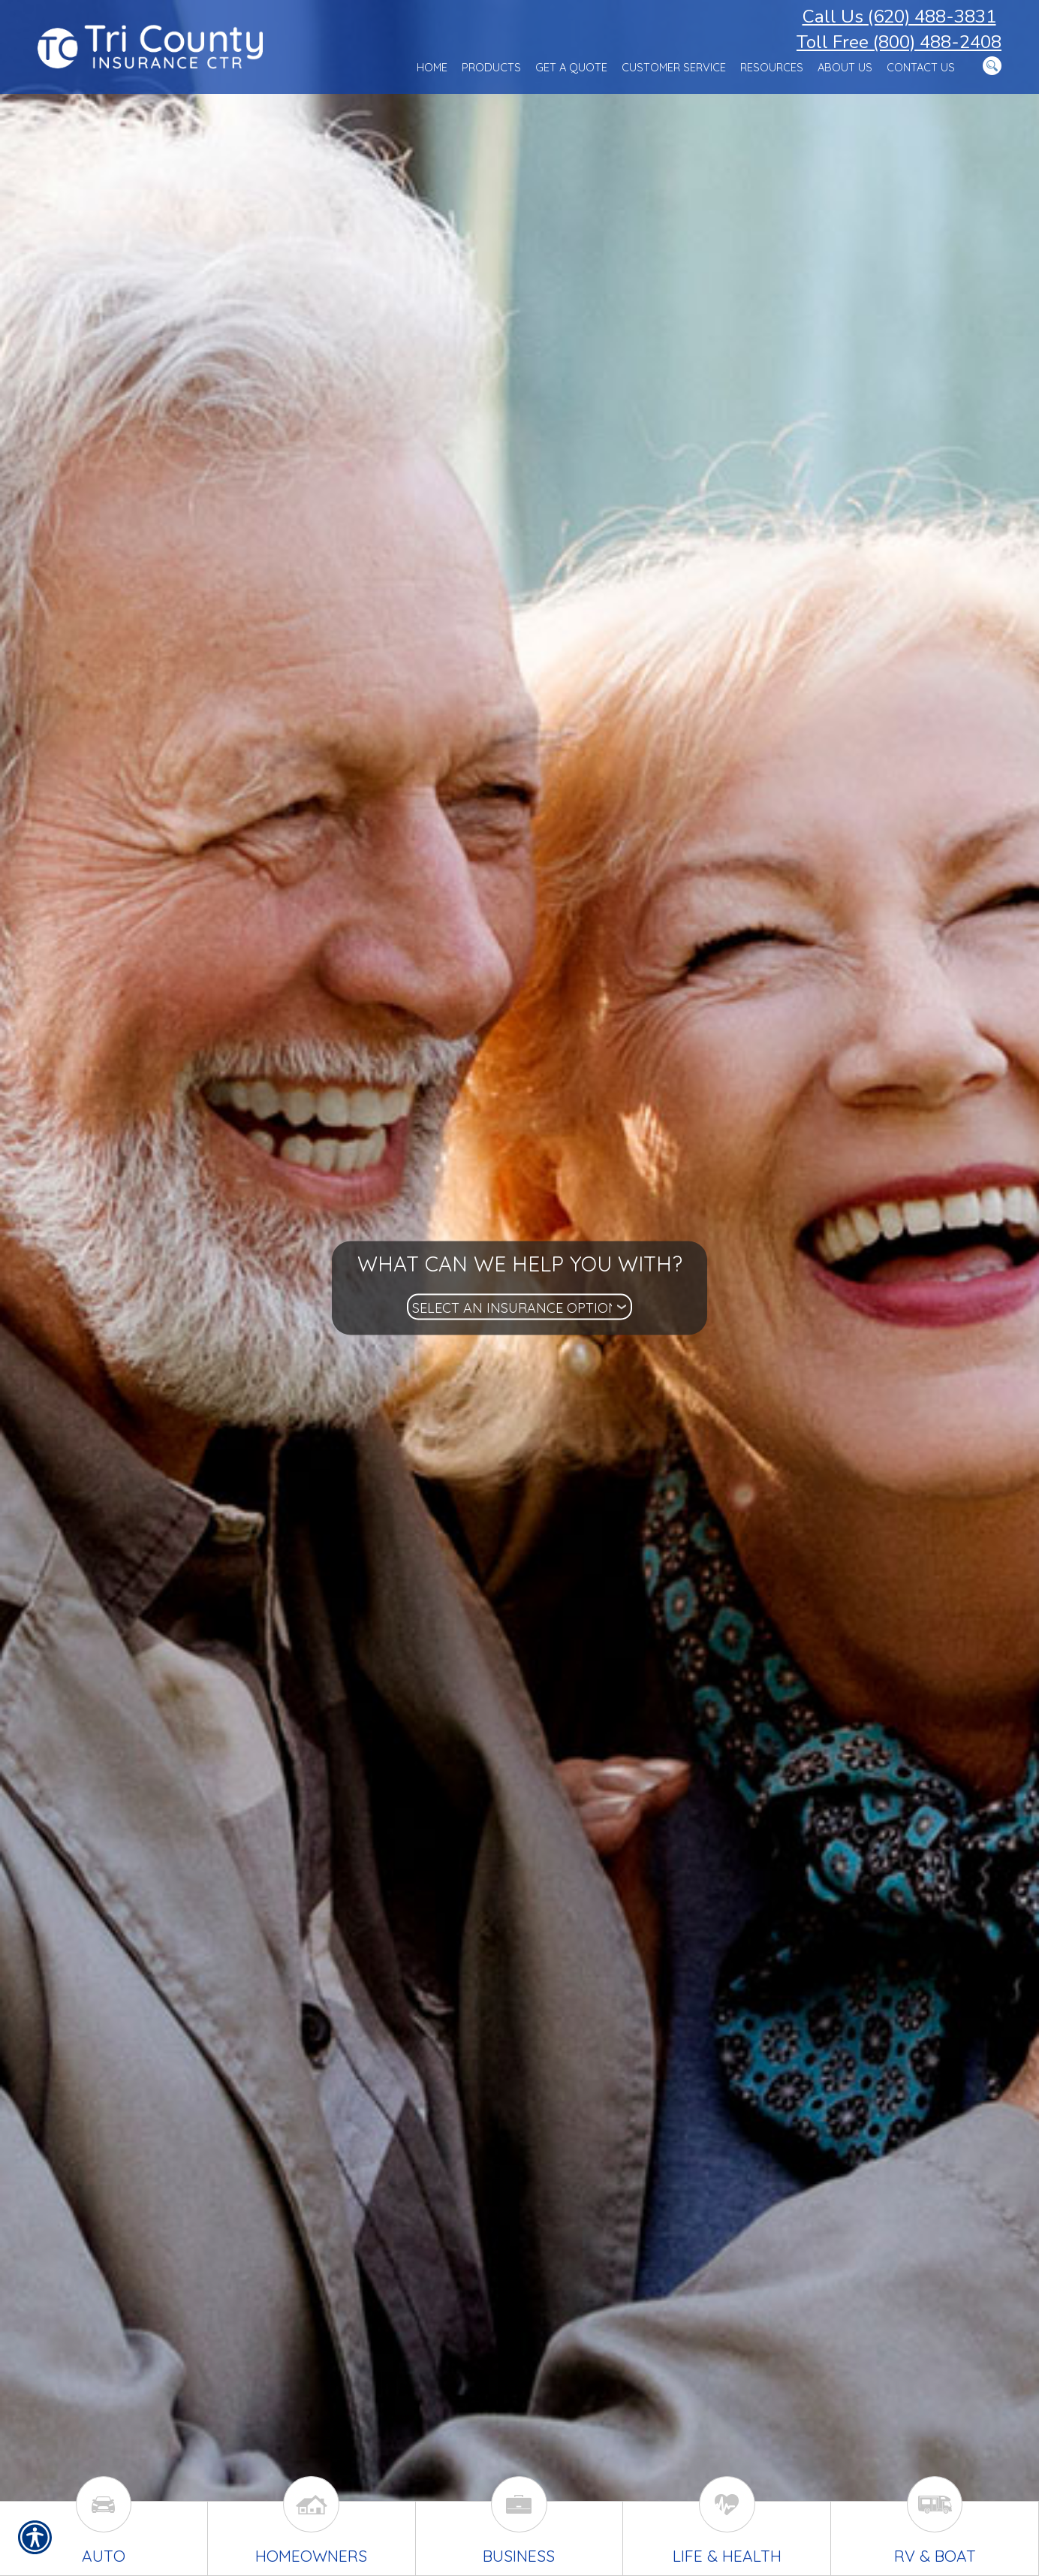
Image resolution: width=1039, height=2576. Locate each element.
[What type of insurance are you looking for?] (519, 1307)
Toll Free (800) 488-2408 (899, 42)
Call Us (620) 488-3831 (899, 17)
